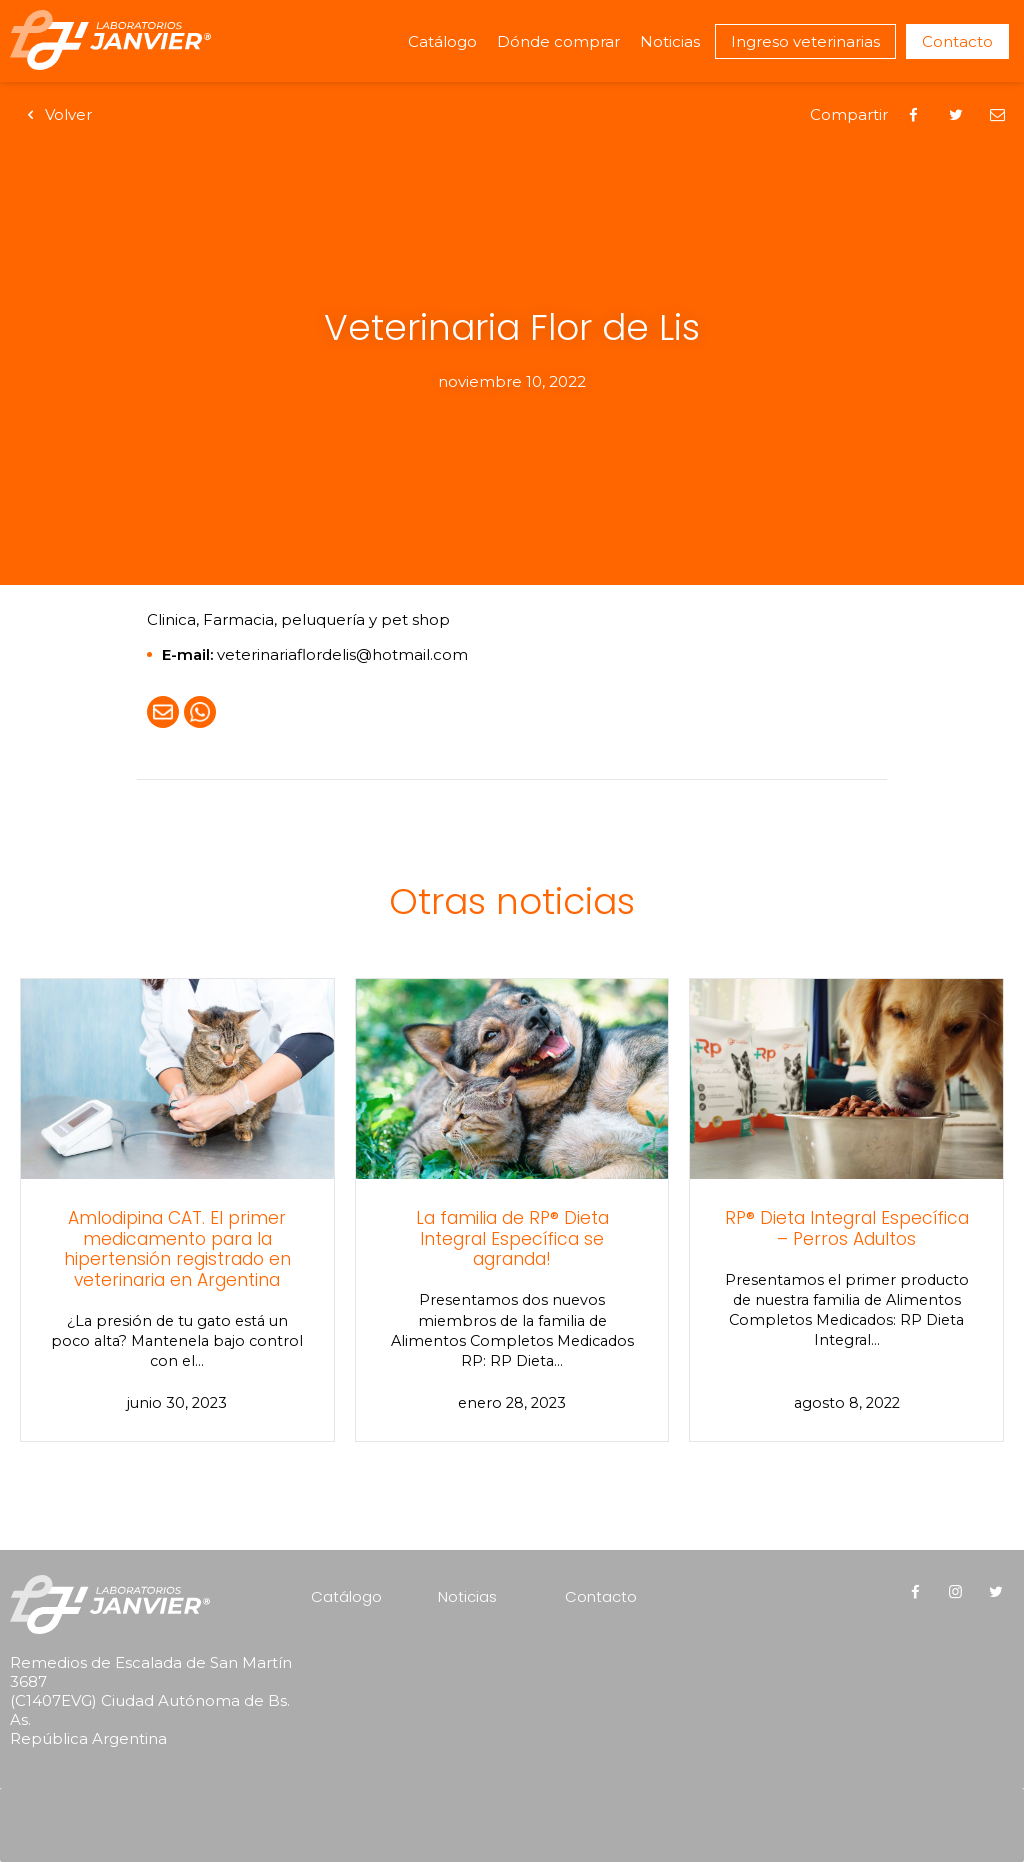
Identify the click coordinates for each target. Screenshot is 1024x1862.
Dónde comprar (558, 41)
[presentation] (138, 1798)
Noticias (670, 41)
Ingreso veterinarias (805, 41)
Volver (56, 114)
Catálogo (442, 41)
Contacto (957, 41)
